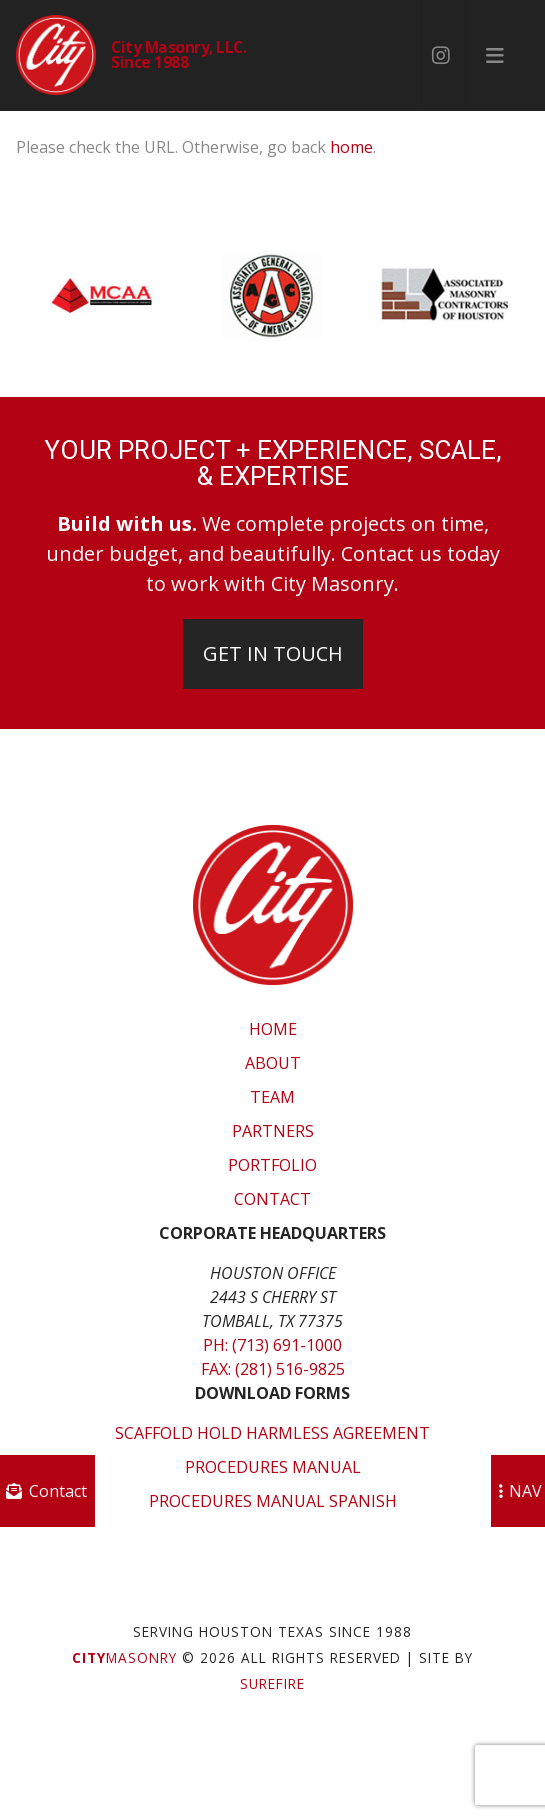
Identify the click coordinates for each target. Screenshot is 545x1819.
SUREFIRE (272, 1683)
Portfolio (272, 1165)
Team (272, 1097)
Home (273, 1029)
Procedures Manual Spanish (273, 1501)
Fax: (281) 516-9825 (273, 1369)
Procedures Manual (273, 1467)
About (273, 1063)
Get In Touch (273, 653)
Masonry (124, 1657)
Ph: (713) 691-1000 (272, 1345)
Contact (272, 1199)
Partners (273, 1131)
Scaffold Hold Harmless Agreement (272, 1433)
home (351, 147)
